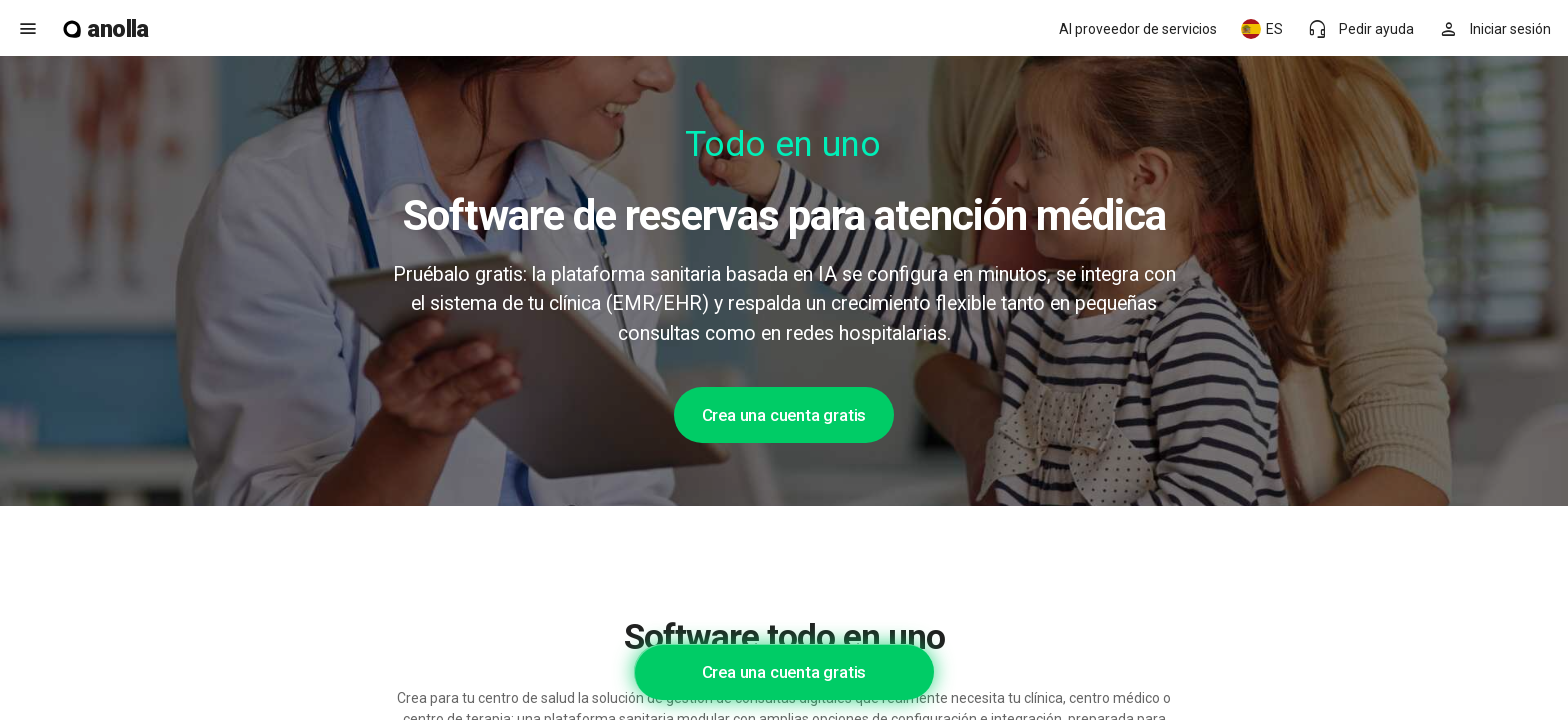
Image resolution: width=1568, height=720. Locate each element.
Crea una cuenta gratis (784, 415)
